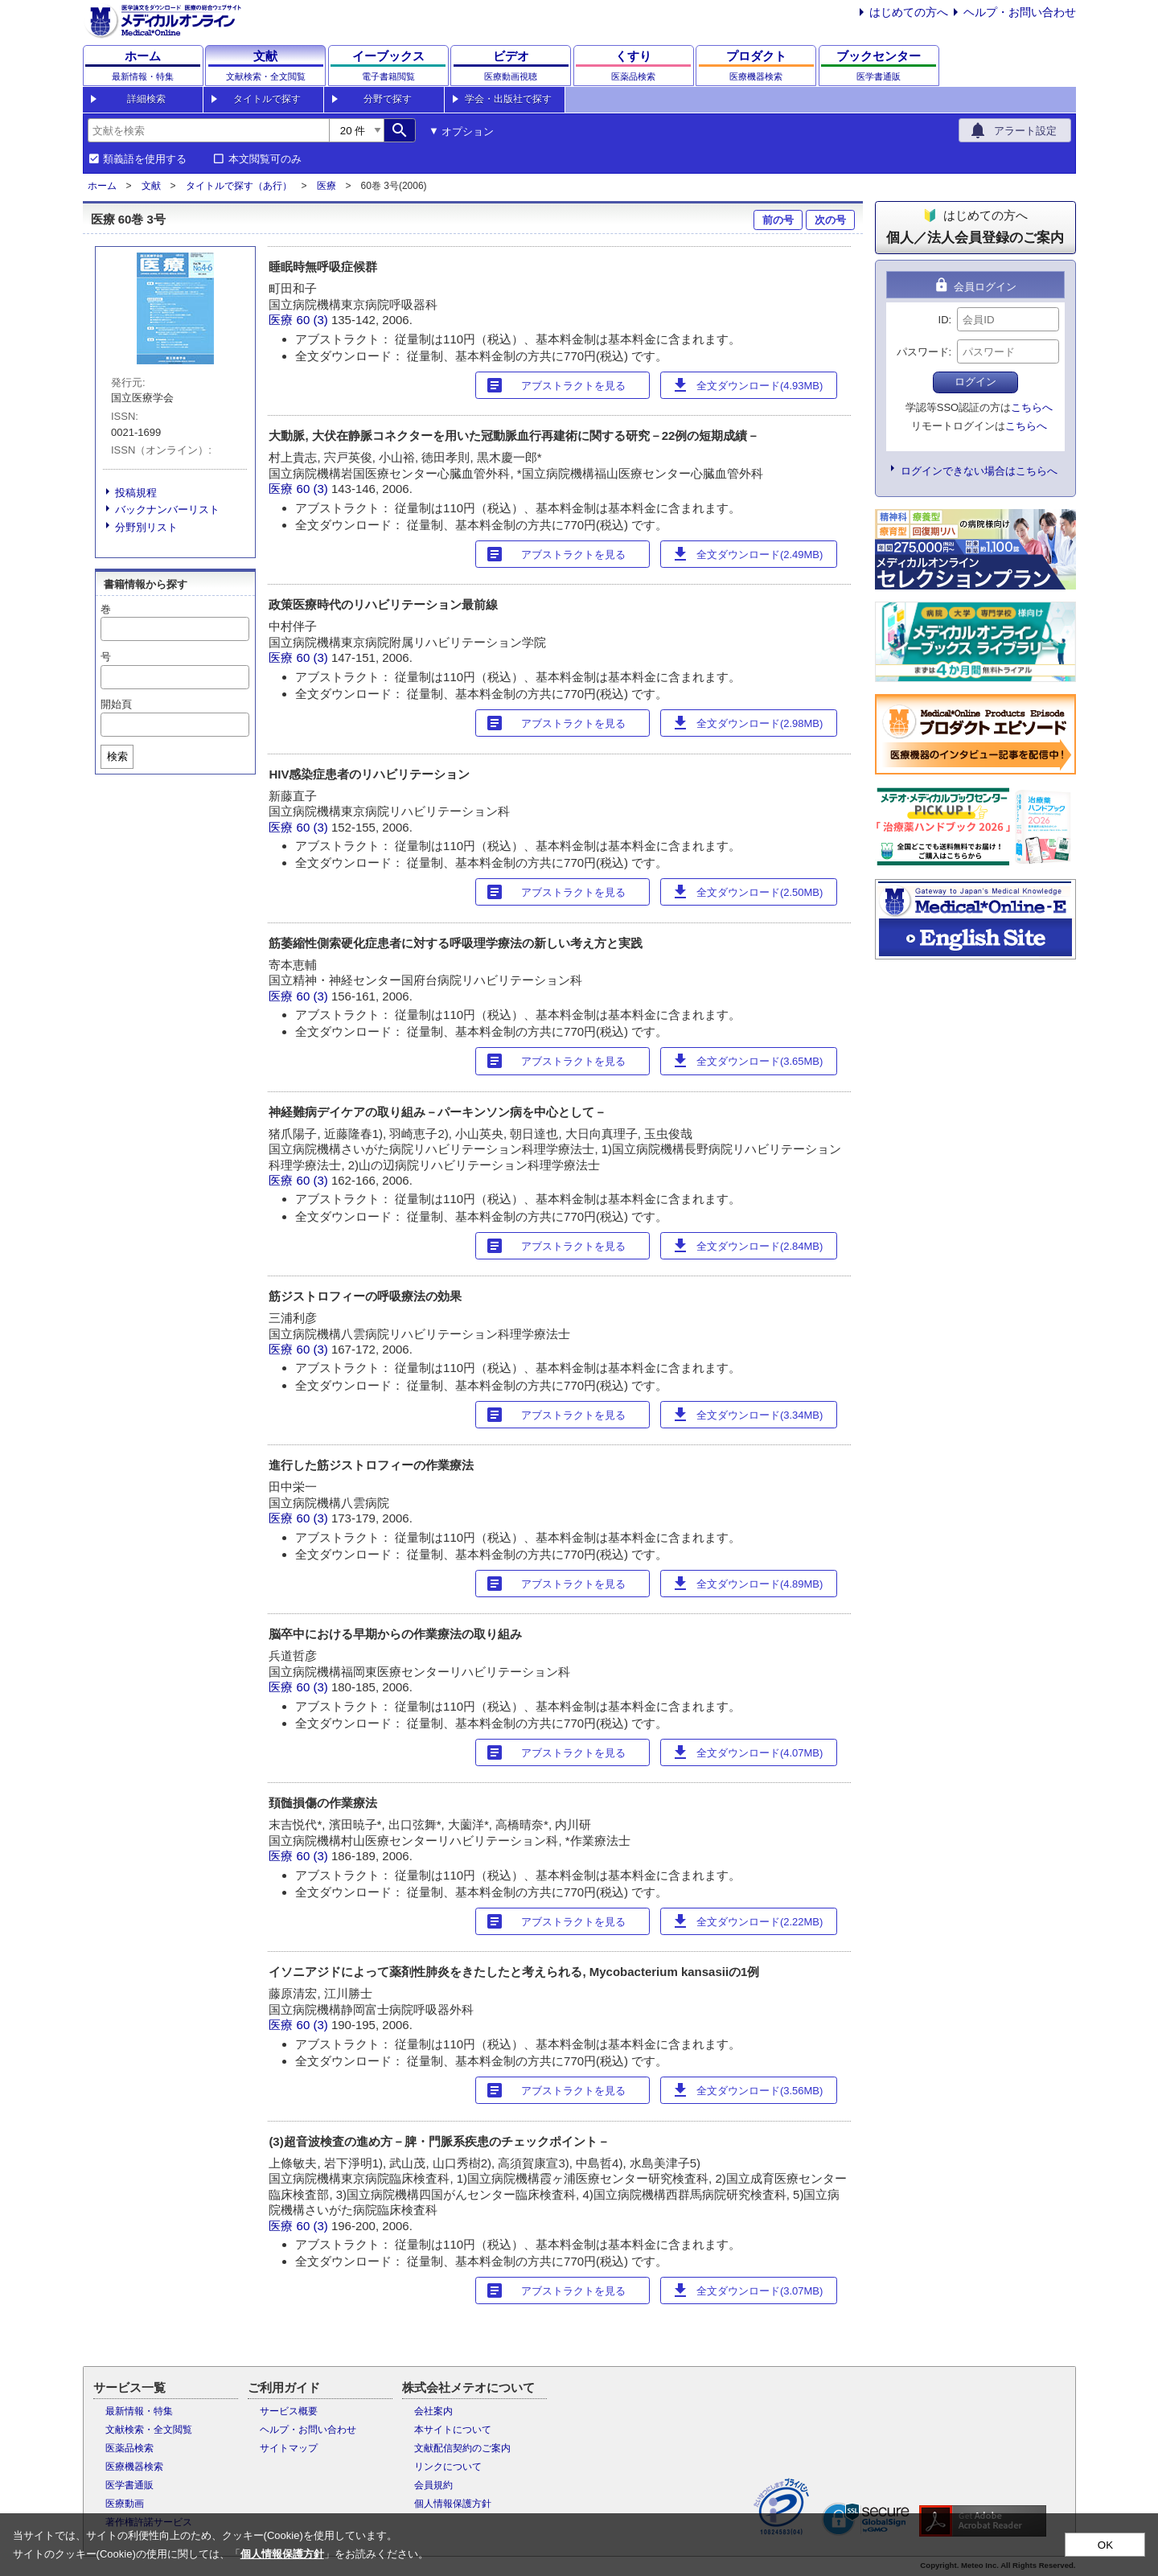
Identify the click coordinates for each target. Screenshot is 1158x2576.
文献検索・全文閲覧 (148, 2429)
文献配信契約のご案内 (462, 2448)
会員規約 (433, 2485)
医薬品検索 (129, 2448)
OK (1105, 2545)
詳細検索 (146, 99)
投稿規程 (136, 493)
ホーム (102, 185)
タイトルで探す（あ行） (239, 185)
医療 (326, 185)
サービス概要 (289, 2411)
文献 (151, 185)
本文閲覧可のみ (265, 159)
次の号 (830, 220)
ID (943, 320)
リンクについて (448, 2466)
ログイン (975, 382)
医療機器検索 (134, 2466)
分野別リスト (146, 527)
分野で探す (387, 99)
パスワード (923, 352)
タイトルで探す (267, 99)
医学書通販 (129, 2485)
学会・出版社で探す (508, 99)
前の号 (778, 220)
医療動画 (124, 2503)
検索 (117, 756)
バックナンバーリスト (167, 509)
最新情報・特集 (139, 2411)
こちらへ (1032, 407)
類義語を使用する (145, 159)
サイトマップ (289, 2448)
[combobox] (208, 130)
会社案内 (433, 2411)
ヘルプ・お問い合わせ (1019, 12)
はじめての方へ (908, 12)
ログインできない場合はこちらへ (979, 471)
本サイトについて (452, 2429)
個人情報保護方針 (452, 2503)
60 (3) (314, 320)
